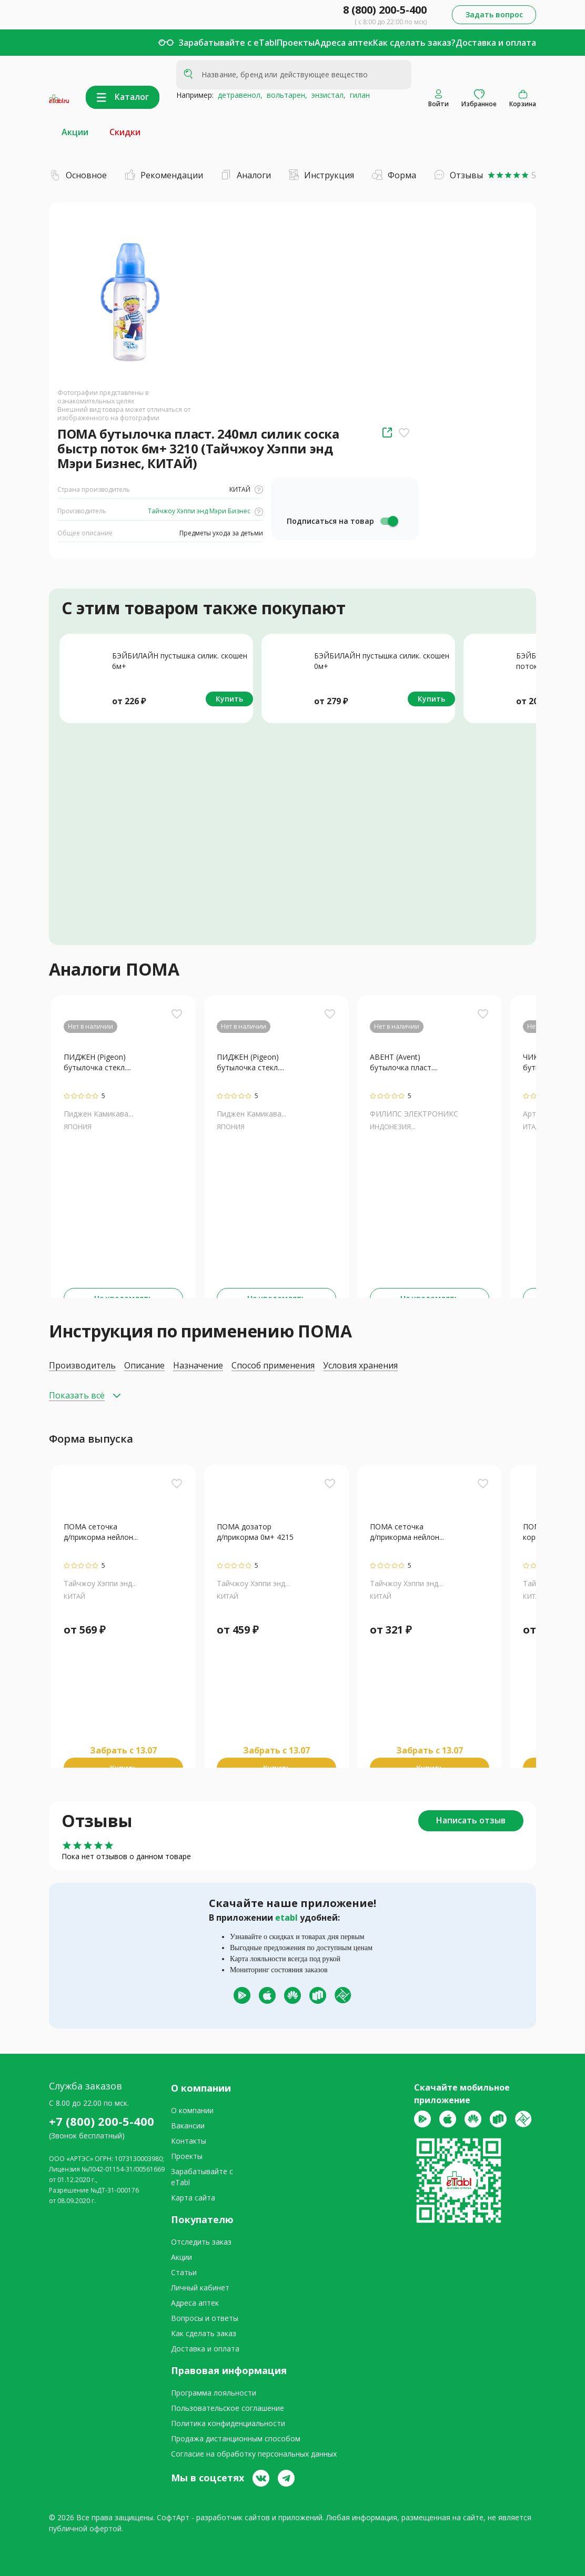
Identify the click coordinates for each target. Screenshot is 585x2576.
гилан (358, 95)
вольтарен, (285, 95)
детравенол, (238, 95)
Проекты (296, 42)
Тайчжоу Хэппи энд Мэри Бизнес (204, 510)
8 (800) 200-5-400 (385, 10)
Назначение (198, 1365)
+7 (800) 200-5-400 (101, 2121)
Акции (75, 132)
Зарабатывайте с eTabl (227, 42)
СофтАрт (173, 2517)
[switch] (389, 521)
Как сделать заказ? (414, 42)
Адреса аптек (344, 42)
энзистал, (326, 95)
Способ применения (273, 1365)
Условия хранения (360, 1365)
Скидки (124, 132)
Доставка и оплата (496, 42)
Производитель (82, 1365)
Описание (144, 1365)
